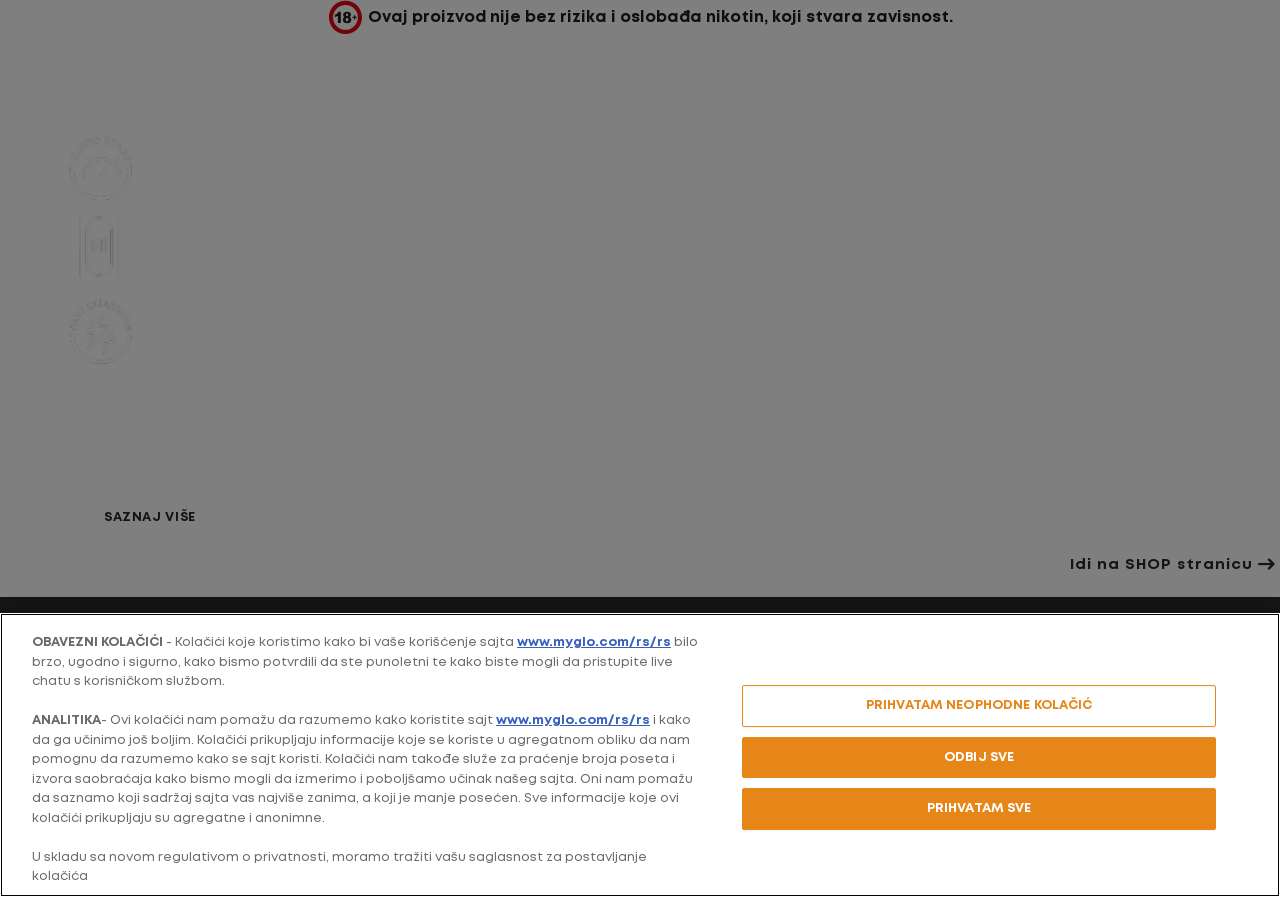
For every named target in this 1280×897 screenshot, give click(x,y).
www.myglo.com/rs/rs (594, 642)
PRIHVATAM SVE (979, 808)
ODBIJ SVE (979, 757)
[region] (640, 755)
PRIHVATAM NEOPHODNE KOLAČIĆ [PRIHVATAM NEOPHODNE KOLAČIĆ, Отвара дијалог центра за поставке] (979, 705)
